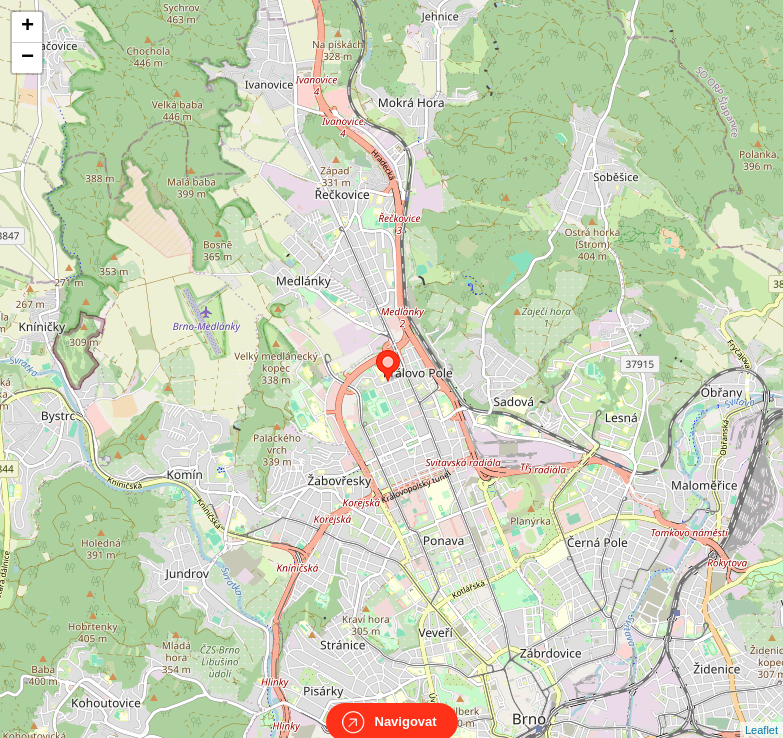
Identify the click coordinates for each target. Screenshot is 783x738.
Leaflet (761, 712)
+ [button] (27, 27)
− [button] (27, 58)
